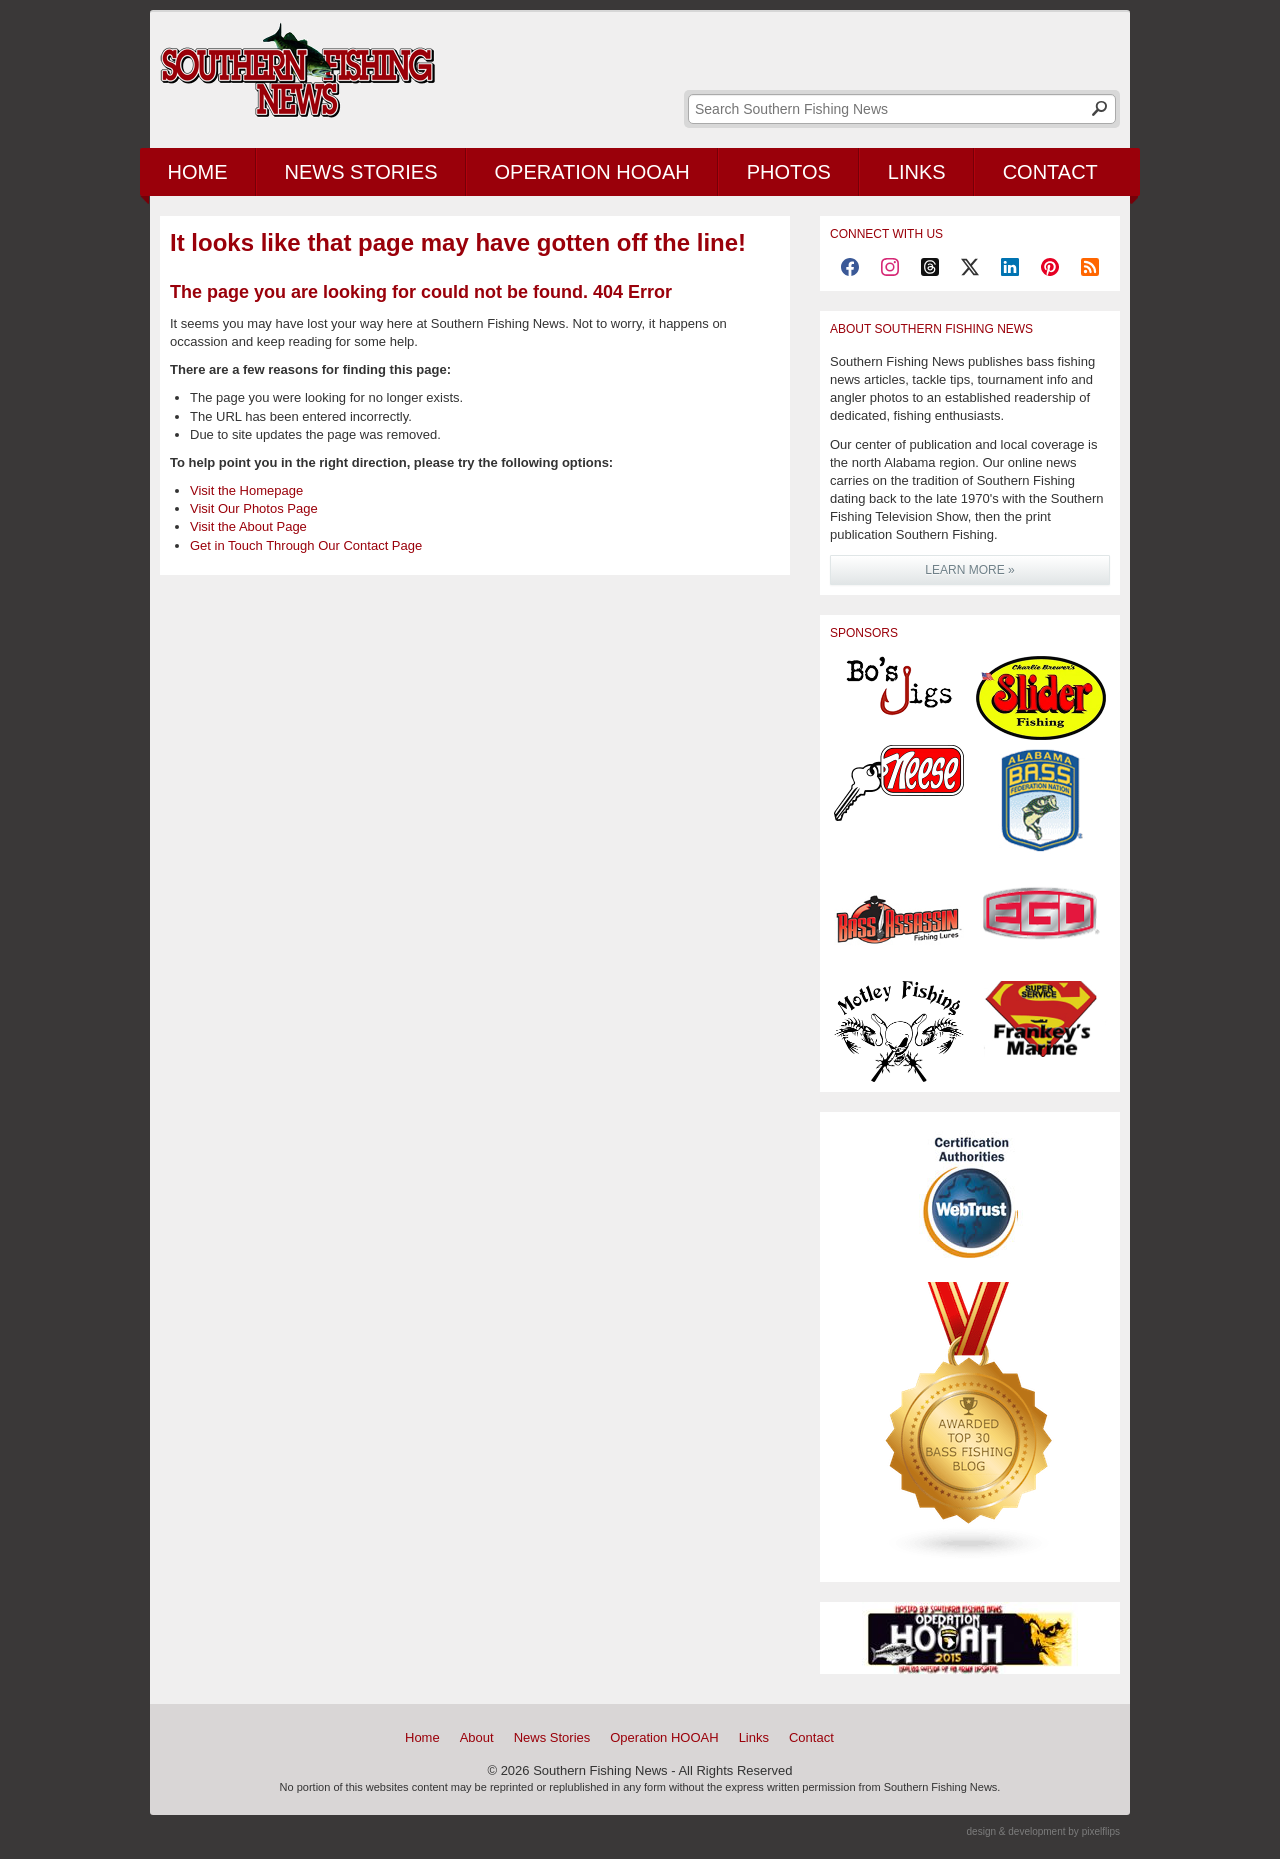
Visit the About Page (248, 526)
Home (198, 172)
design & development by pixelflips (1043, 1831)
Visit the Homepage (246, 490)
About (477, 1737)
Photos (789, 172)
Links (917, 172)
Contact (1050, 172)
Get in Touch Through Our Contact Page (306, 545)
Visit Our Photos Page (254, 508)
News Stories (361, 172)
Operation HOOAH (592, 172)
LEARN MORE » (969, 570)
